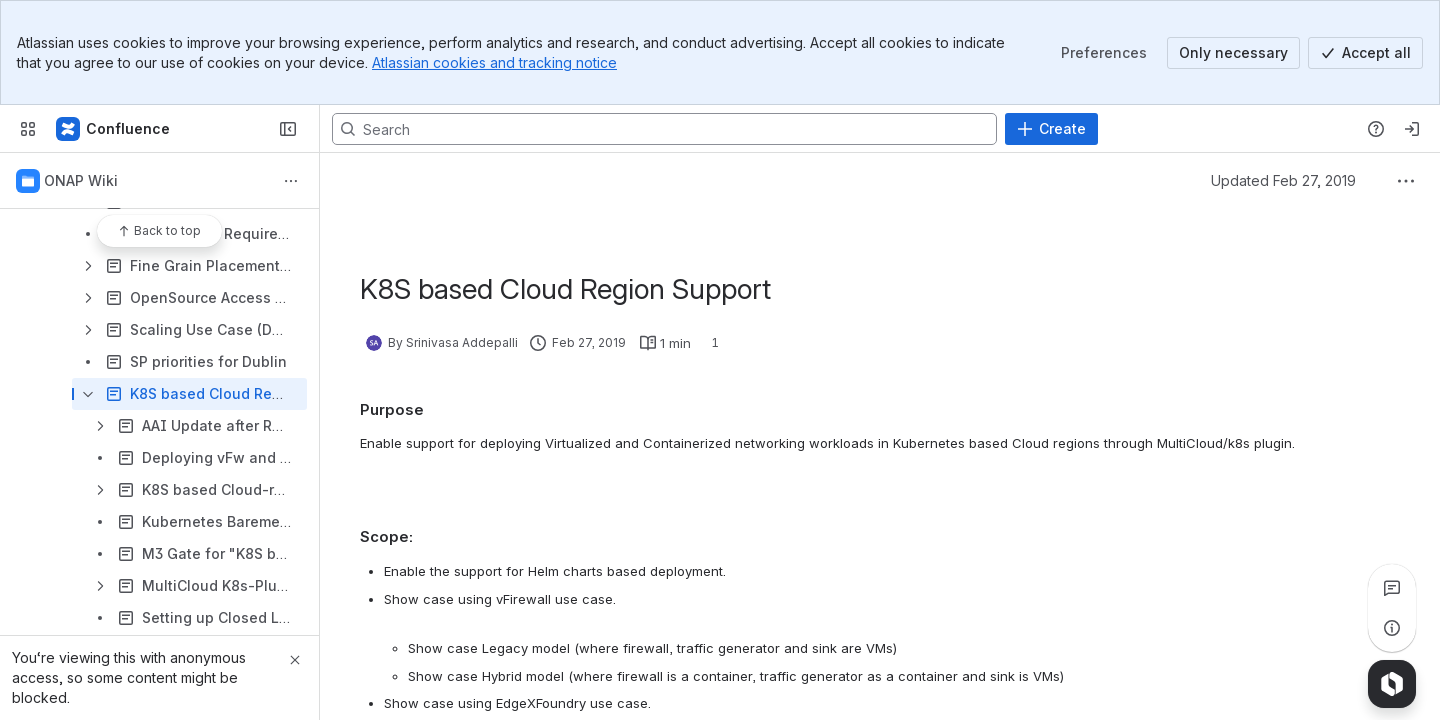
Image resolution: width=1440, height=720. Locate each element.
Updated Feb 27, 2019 (1283, 180)
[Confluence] (114, 129)
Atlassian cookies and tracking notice (494, 62)
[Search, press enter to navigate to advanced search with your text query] (664, 129)
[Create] (1051, 129)
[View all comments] (1392, 588)
